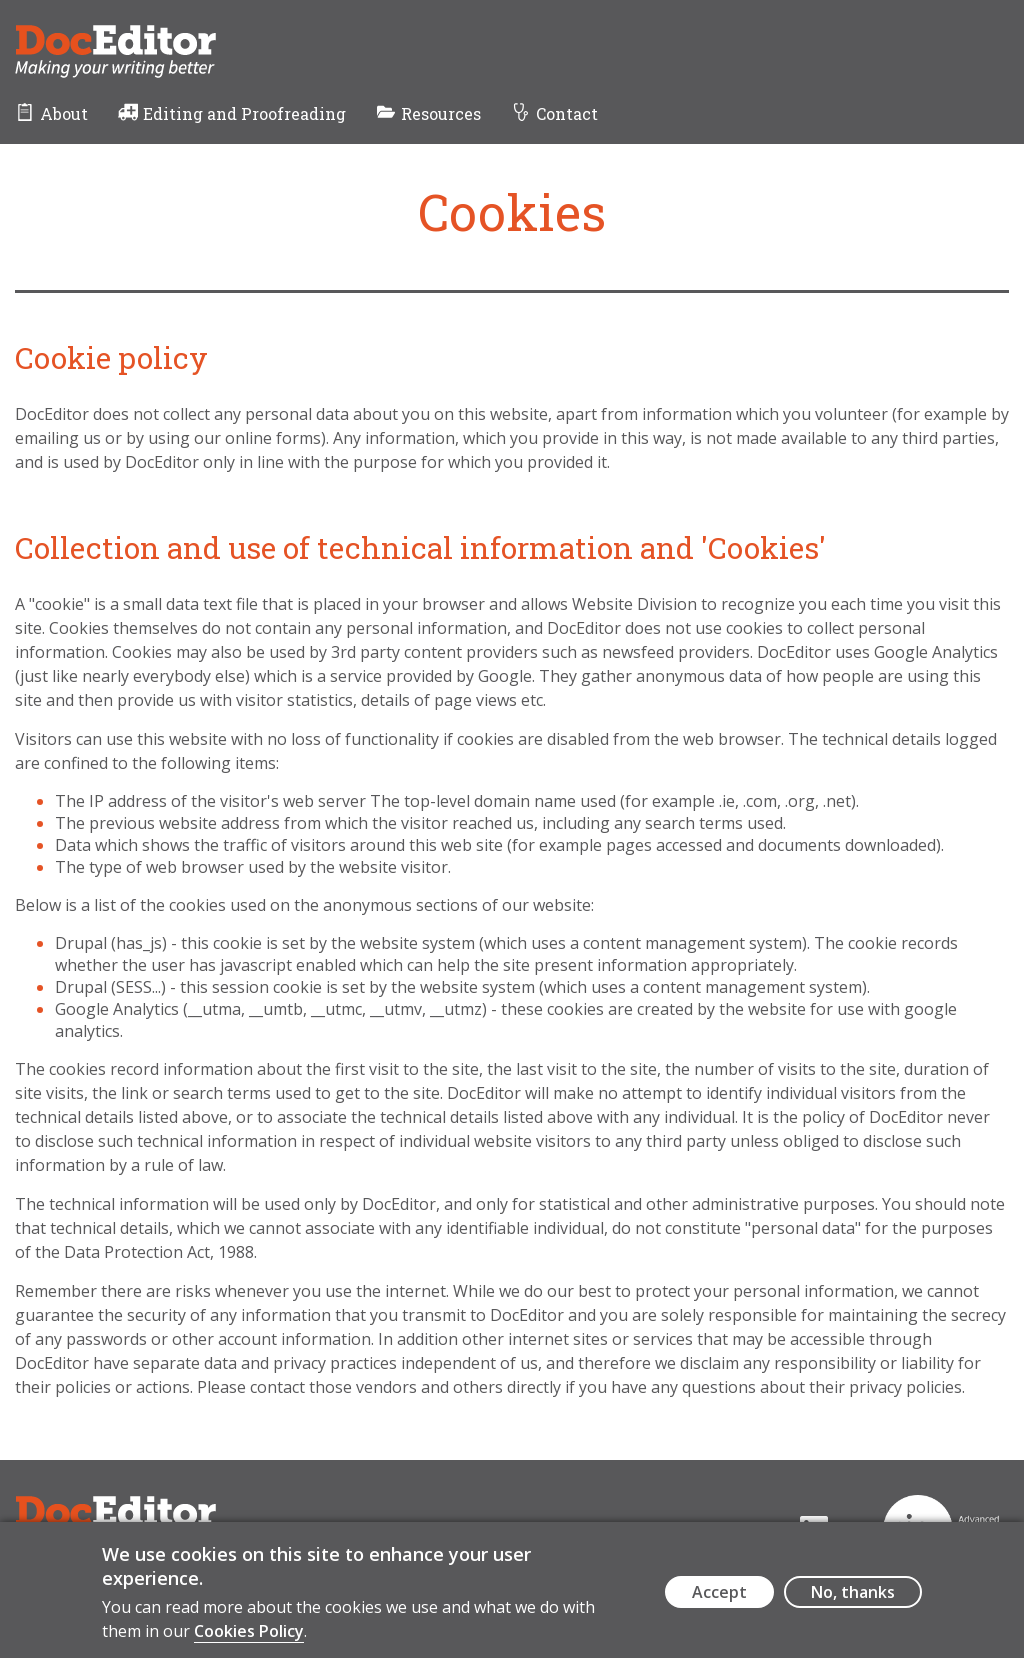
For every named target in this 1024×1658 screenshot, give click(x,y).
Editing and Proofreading (244, 113)
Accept (719, 1602)
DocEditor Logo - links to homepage (153, 36)
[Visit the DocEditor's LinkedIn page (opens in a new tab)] (772, 1530)
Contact (567, 113)
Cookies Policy (249, 1640)
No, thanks (853, 1602)
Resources (441, 113)
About (64, 113)
